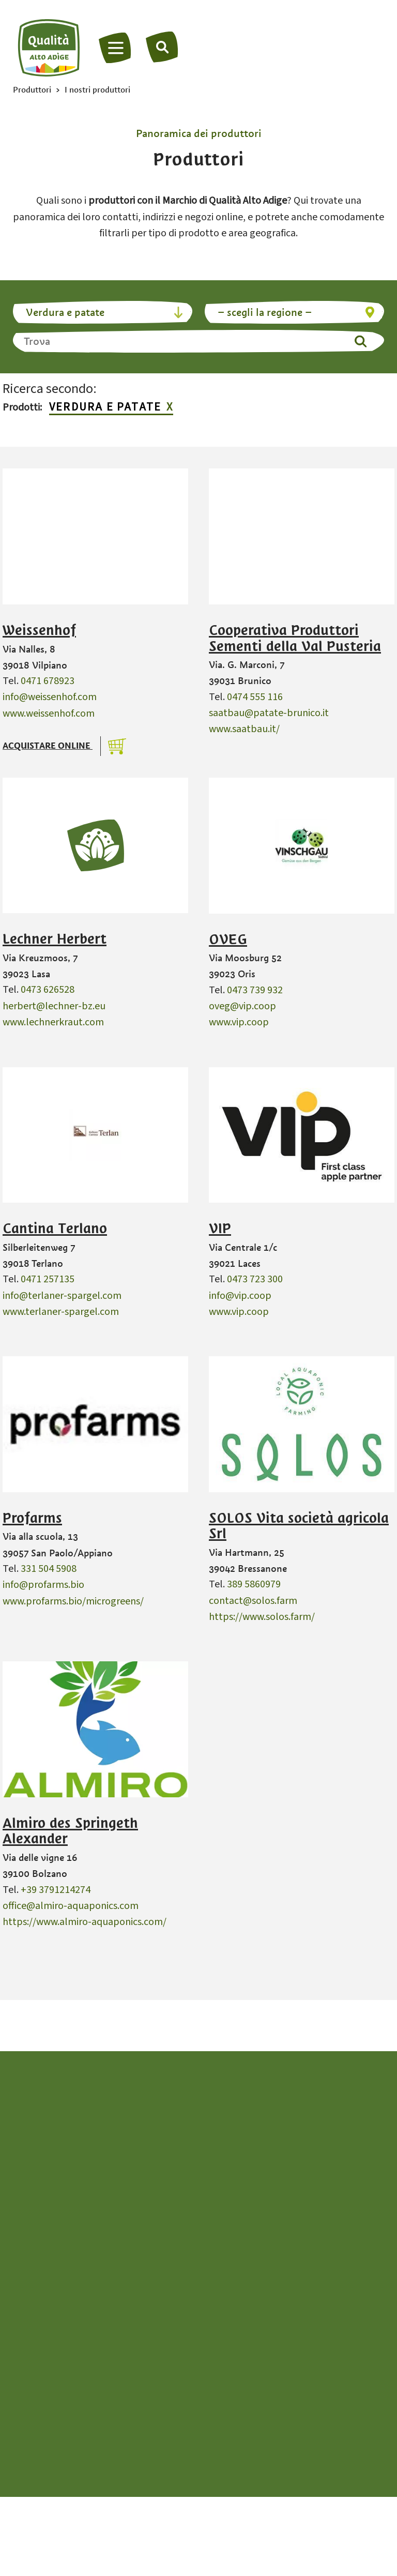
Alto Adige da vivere (199, 2446)
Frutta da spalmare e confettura (95, 2366)
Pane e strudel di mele (248, 2334)
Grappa (41, 2398)
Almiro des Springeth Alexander (70, 1831)
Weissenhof (39, 630)
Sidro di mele (228, 2366)
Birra (35, 2317)
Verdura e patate (105, 407)
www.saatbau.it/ (244, 729)
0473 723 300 (255, 1279)
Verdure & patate (237, 2414)
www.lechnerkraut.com (53, 1022)
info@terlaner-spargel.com (62, 1296)
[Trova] (163, 46)
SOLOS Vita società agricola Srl (299, 1526)
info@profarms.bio (43, 1585)
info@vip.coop (240, 1296)
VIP (220, 1228)
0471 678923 (47, 681)
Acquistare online (48, 745)
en (217, 2244)
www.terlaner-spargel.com (61, 1312)
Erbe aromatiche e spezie (79, 2350)
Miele (211, 2317)
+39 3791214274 (55, 1890)
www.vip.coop (239, 1022)
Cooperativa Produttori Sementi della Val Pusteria (295, 638)
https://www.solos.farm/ (262, 1617)
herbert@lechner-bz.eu (54, 1006)
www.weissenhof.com (49, 713)
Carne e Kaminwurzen (72, 2334)
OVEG (228, 939)
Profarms (32, 1518)
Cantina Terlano (55, 1228)
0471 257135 (47, 1279)
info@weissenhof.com (50, 697)
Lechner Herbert (54, 939)
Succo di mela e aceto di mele (264, 2382)
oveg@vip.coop (242, 1006)
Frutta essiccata (59, 2382)
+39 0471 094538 (203, 2141)
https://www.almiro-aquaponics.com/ (84, 1922)
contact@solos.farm (253, 1601)
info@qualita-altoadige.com (198, 2158)
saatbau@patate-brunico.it (269, 713)
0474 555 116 (255, 697)
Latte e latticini (58, 2414)
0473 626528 (47, 989)
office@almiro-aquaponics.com (71, 1906)
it (198, 2244)
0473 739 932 (255, 990)
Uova (211, 2398)
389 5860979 (254, 1584)
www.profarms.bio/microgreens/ (73, 1601)
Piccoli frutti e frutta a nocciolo (267, 2350)
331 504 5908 (49, 1569)
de (180, 2244)
